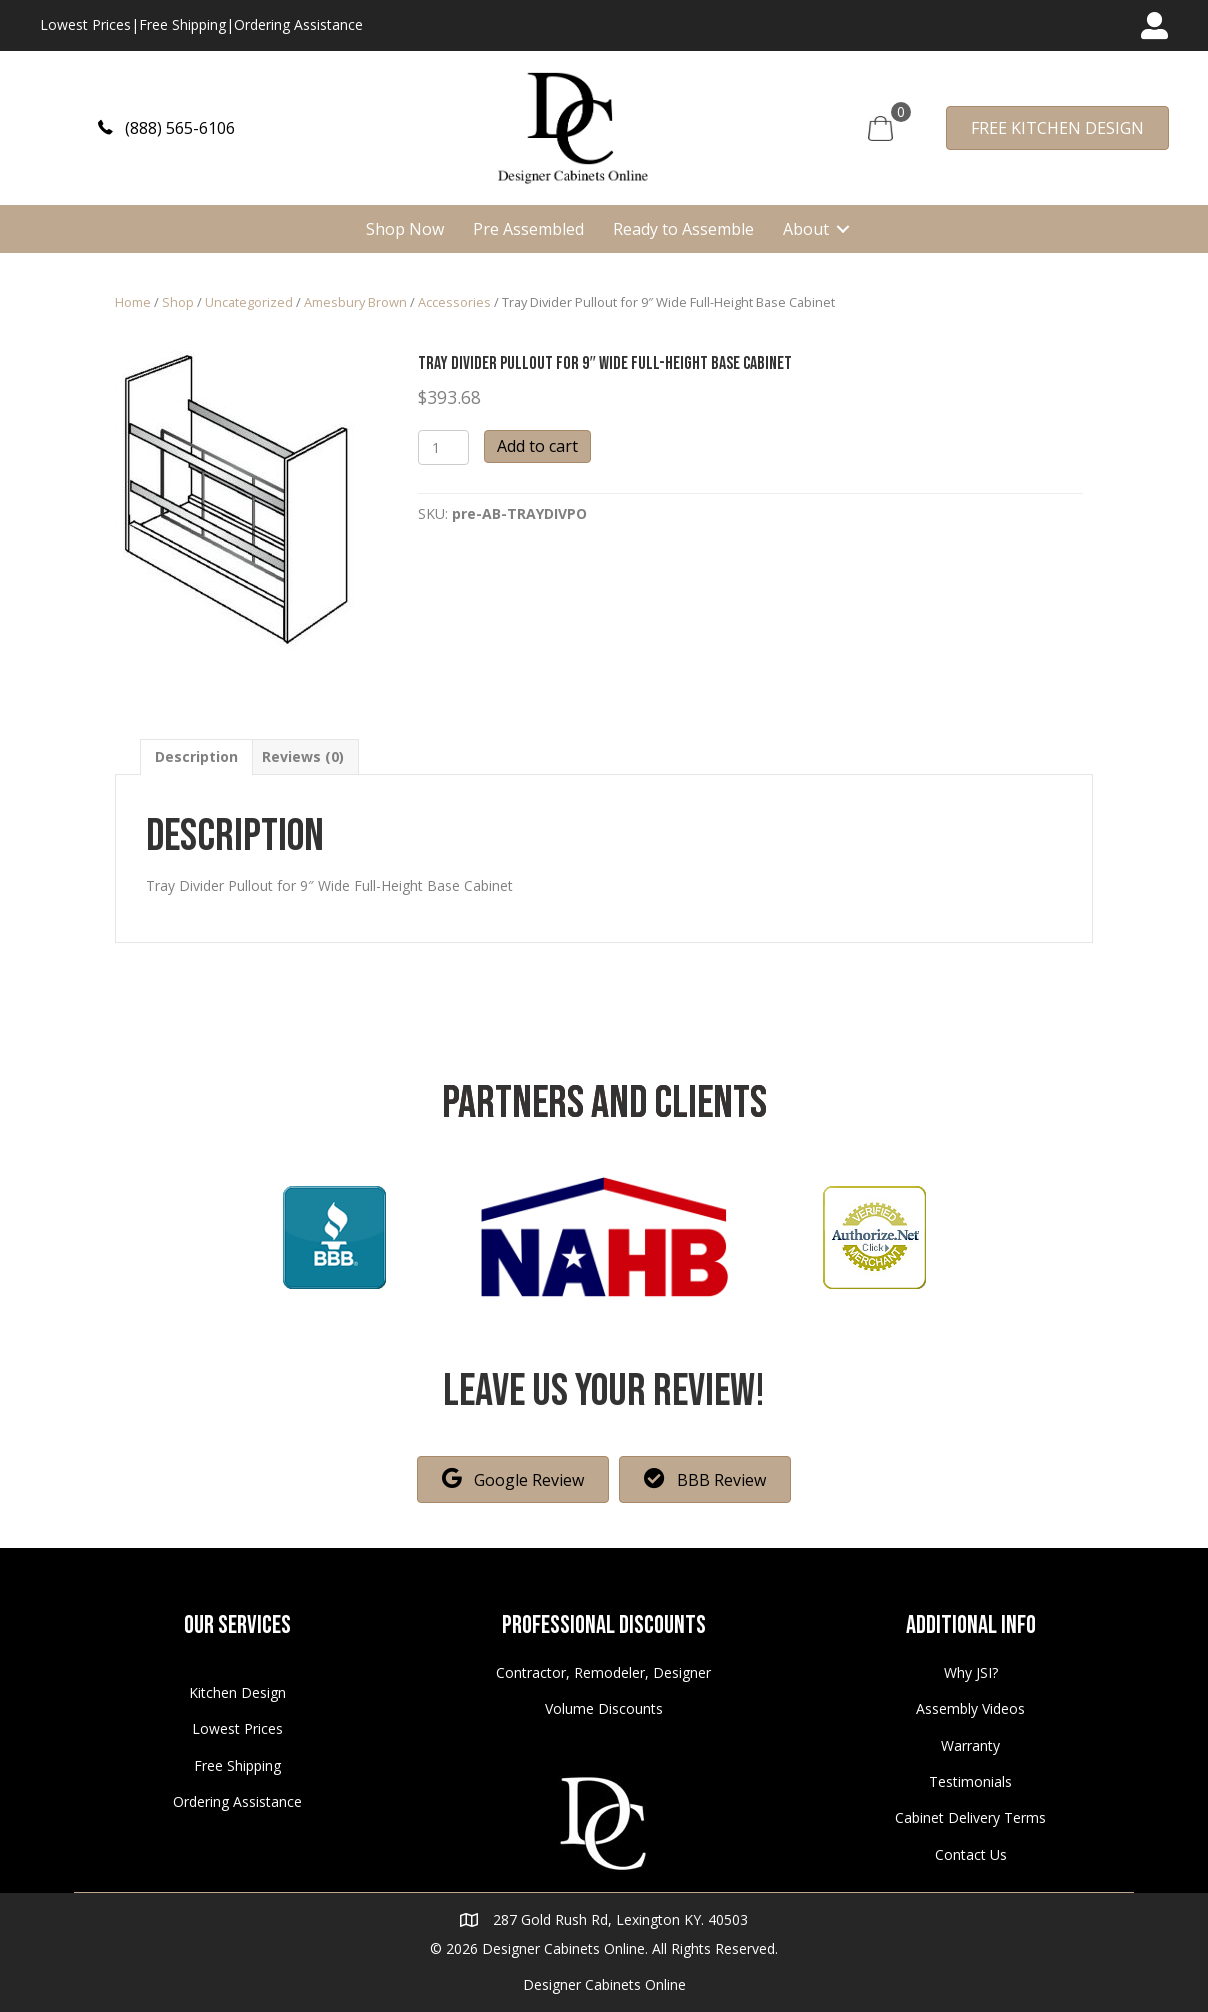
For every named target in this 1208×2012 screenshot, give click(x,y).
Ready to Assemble (683, 229)
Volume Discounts (604, 1708)
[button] (166, 127)
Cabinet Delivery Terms (970, 1817)
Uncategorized (249, 302)
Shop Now (405, 229)
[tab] (196, 756)
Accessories (454, 302)
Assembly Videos (970, 1708)
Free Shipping (182, 24)
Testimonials (970, 1781)
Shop (178, 302)
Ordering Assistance (298, 24)
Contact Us (971, 1854)
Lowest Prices (85, 24)
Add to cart (537, 446)
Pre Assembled (528, 229)
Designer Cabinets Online (604, 1984)
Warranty (970, 1745)
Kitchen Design (237, 1692)
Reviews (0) (303, 756)
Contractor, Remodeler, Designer (603, 1672)
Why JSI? (971, 1672)
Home (133, 302)
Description (196, 756)
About (806, 229)
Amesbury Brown (355, 302)
